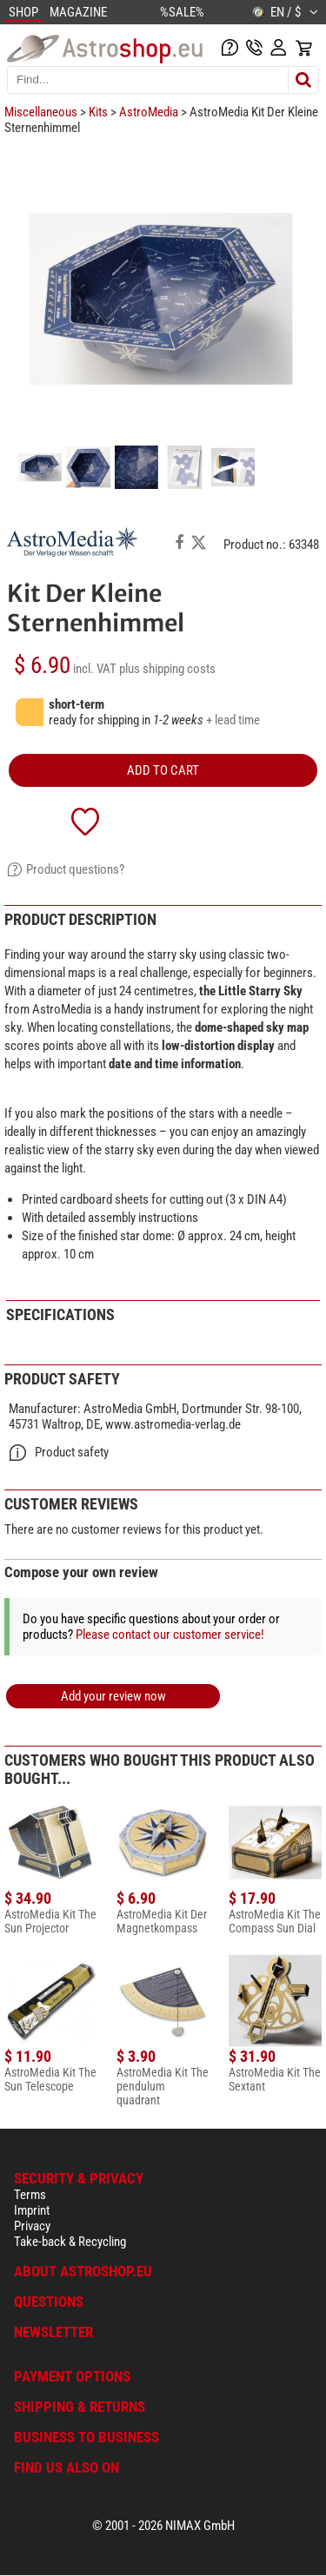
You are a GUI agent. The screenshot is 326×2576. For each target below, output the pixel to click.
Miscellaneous (40, 112)
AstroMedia (148, 112)
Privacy (32, 2226)
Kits (98, 112)
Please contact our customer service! (170, 1634)
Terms (30, 2195)
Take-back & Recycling (70, 2241)
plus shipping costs (167, 669)
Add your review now (113, 1696)
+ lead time (233, 720)
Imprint (32, 2210)
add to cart (163, 770)
